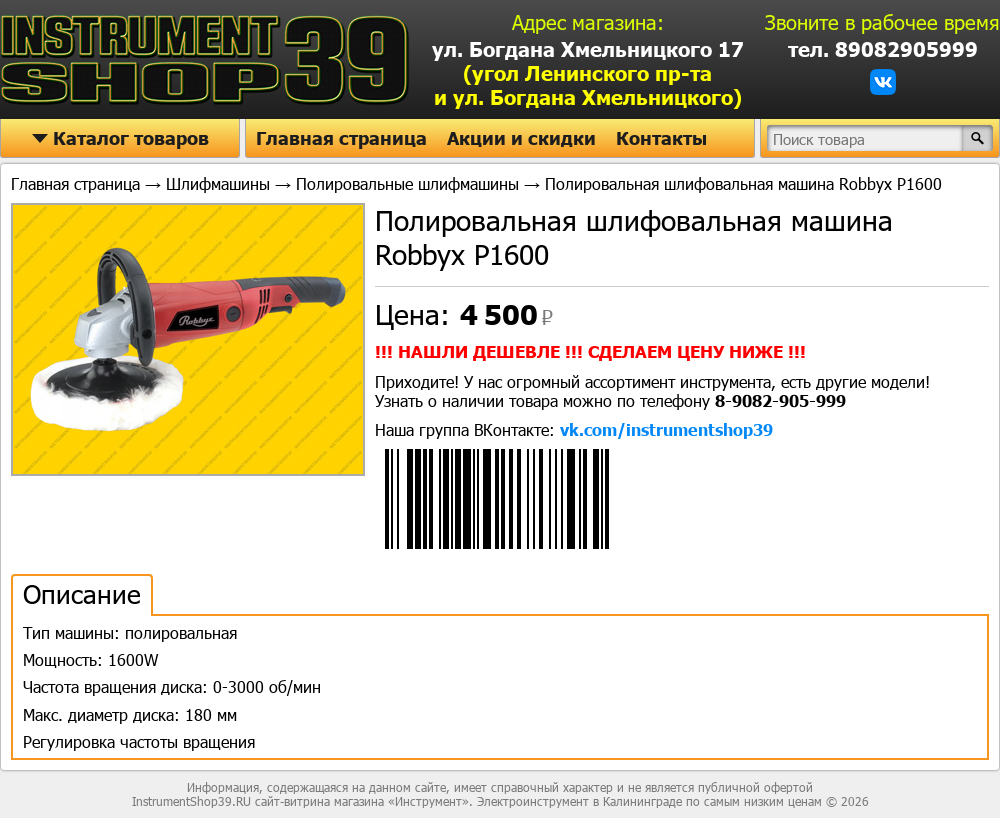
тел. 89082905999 (883, 49)
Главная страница (341, 138)
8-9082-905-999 (780, 400)
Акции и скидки (521, 138)
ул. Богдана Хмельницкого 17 (588, 73)
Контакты (661, 138)
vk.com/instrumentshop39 (666, 429)
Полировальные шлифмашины (407, 183)
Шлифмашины (218, 183)
